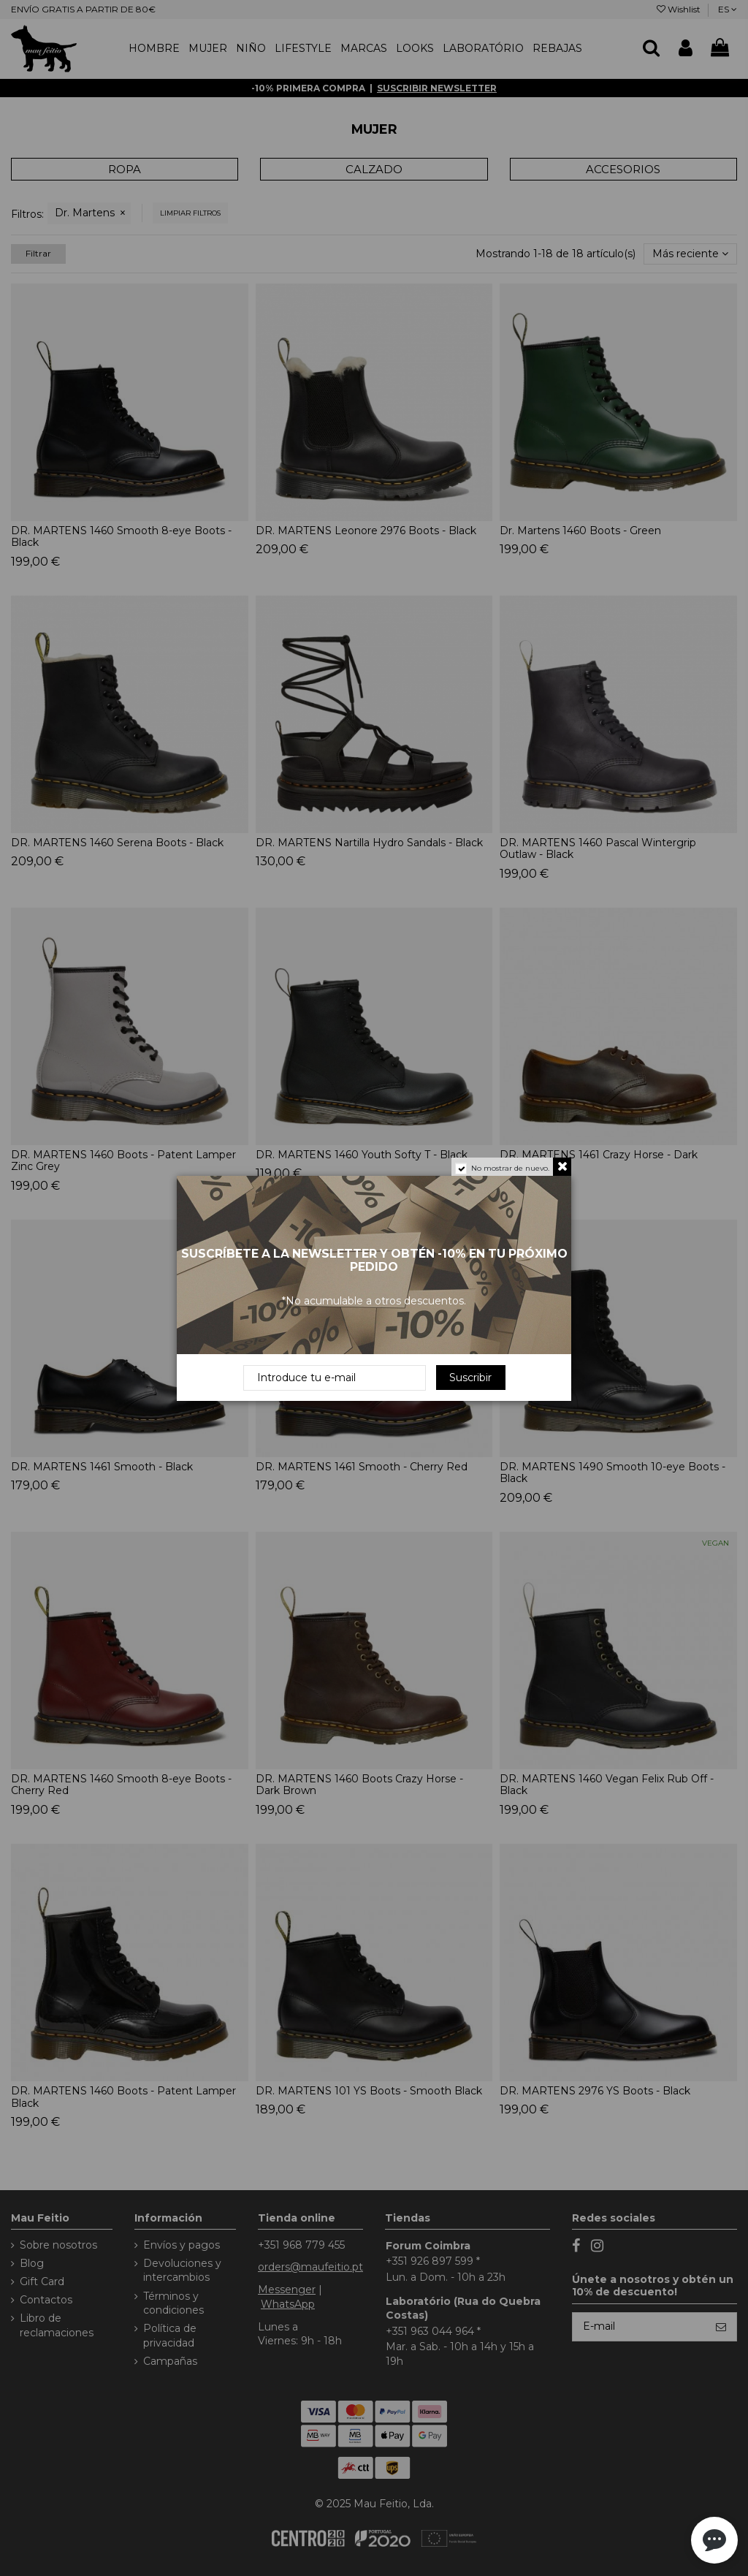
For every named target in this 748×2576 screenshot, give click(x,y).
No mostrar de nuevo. (510, 1168)
